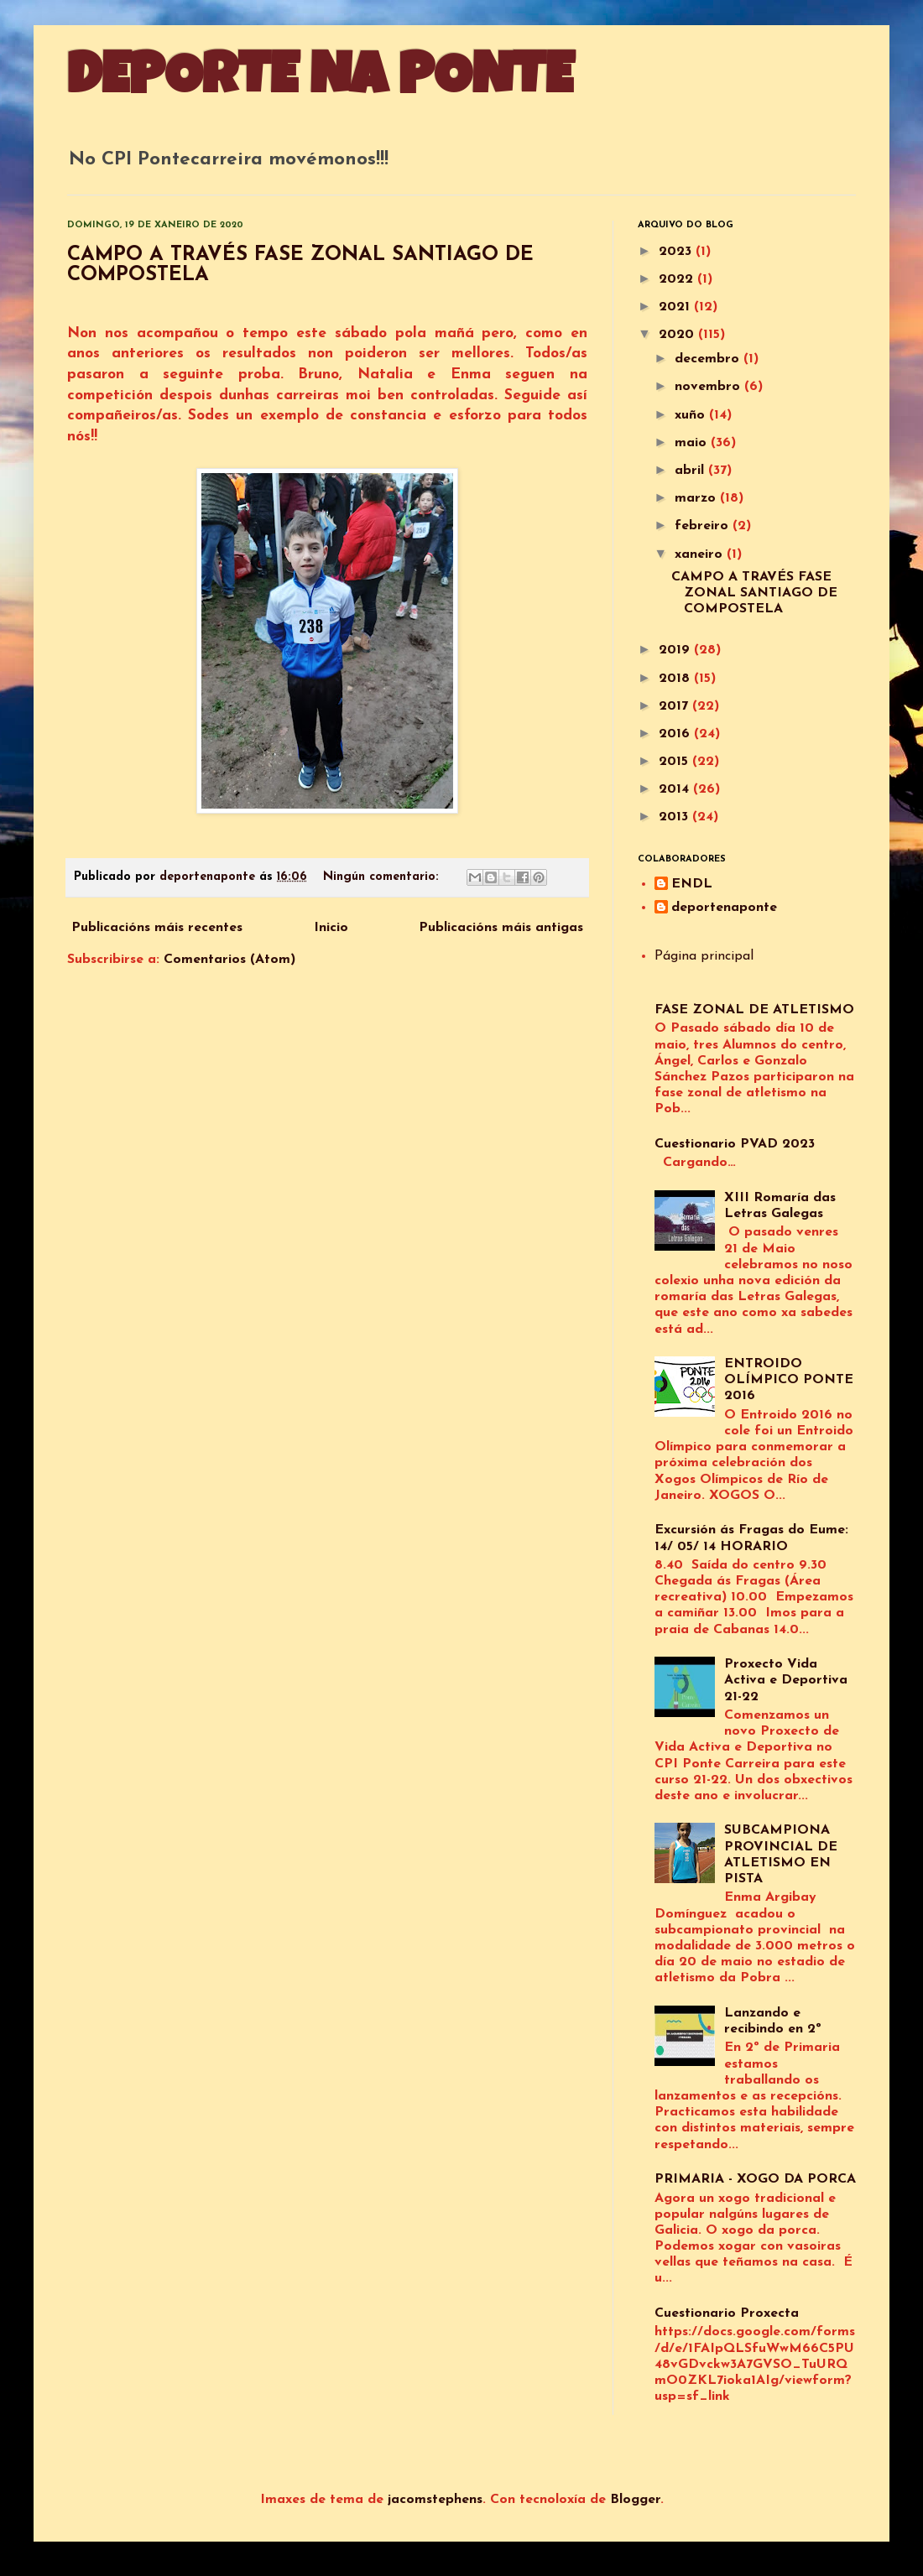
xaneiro (701, 554)
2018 (676, 678)
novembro (709, 386)
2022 (678, 279)
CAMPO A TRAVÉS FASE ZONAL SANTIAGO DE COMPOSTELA (754, 593)
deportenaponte (724, 907)
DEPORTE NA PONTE (320, 81)
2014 (676, 789)
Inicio (331, 927)
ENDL (691, 884)
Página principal (704, 956)
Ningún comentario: (383, 877)
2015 (675, 761)
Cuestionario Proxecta (726, 2313)
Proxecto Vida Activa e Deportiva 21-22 (785, 1680)
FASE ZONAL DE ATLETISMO (754, 1010)
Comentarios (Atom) (229, 959)
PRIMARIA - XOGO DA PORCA (755, 2179)
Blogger (635, 2499)
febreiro (704, 526)
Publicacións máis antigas (501, 927)
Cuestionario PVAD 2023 (734, 1144)
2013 (675, 817)
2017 (675, 706)
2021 (676, 307)
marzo (697, 498)
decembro (709, 359)
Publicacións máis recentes (156, 927)
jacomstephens (435, 2499)
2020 (678, 334)
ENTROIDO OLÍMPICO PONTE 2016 (788, 1379)
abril (691, 470)
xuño (692, 415)
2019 (676, 650)
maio (693, 443)
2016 (676, 734)
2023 (677, 251)
